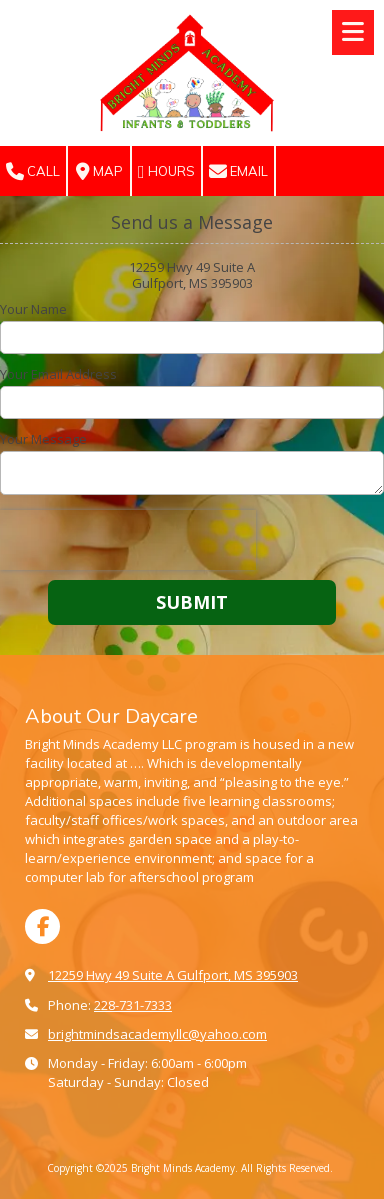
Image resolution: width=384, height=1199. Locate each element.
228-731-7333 (133, 1005)
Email (238, 172)
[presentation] (128, 540)
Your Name (33, 309)
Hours (166, 172)
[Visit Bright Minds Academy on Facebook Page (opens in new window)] (42, 926)
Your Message (43, 439)
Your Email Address (58, 374)
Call (33, 172)
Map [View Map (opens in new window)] (99, 172)
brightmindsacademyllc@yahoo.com (157, 1034)
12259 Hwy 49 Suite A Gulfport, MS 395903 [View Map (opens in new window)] (173, 975)
